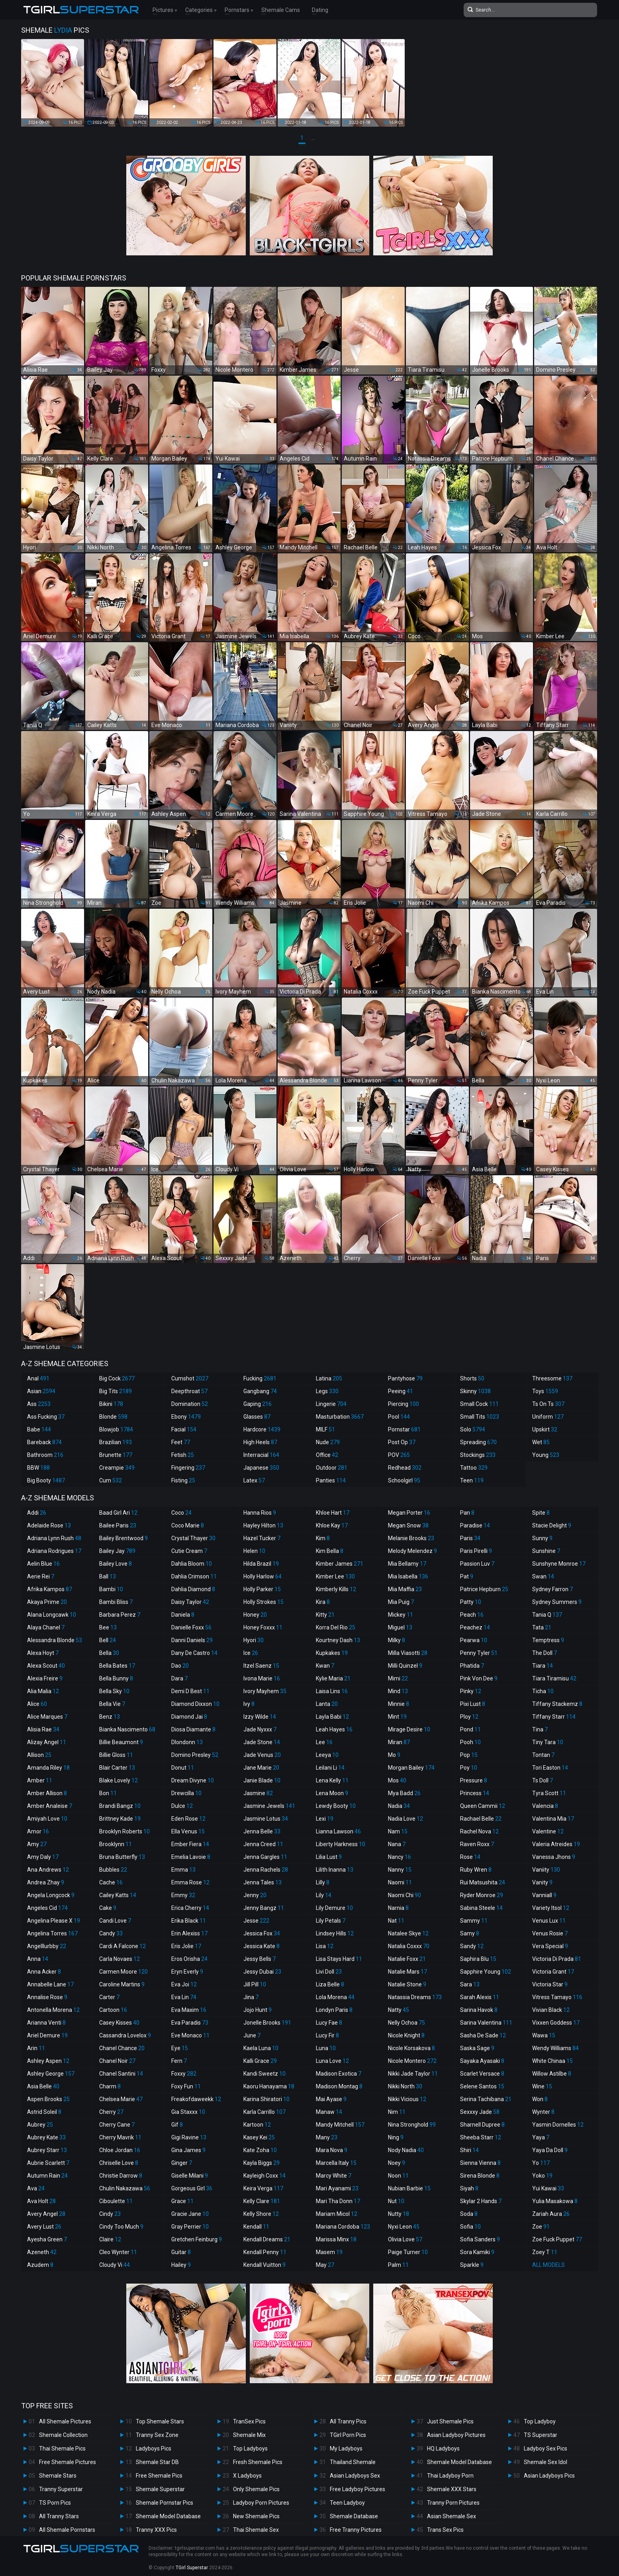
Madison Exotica (338, 2073)
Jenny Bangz (263, 1908)
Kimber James (339, 1563)
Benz (109, 1716)
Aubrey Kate (46, 2137)
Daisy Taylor (190, 1602)
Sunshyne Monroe (559, 1563)
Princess (474, 1793)
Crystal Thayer (193, 1538)
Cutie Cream (189, 1551)
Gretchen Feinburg (196, 2239)
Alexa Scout (46, 1665)
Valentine (548, 1831)
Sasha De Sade (483, 2035)
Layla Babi (332, 1716)
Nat (396, 1920)
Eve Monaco (190, 2035)
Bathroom (45, 1455)
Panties (331, 1480)
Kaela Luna (260, 2048)
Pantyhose (405, 1378)
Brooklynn (115, 1844)
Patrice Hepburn (484, 1589)
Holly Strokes (263, 1602)
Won (540, 2099)
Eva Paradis (189, 2022)
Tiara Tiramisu (554, 1678)
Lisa (324, 1946)
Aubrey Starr (47, 2150)
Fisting (183, 1480)
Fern (179, 2061)
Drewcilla (186, 1793)
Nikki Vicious (407, 2099)
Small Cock (479, 1404)
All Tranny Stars (59, 2516)
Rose (470, 1857)
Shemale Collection (63, 2435)
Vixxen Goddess (556, 2022)
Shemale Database (354, 2516)
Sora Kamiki (477, 2252)
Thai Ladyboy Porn (450, 2475)
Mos (397, 1780)
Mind (398, 1691)
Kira (323, 1602)
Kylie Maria (333, 1678)
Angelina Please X (53, 1920)
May (325, 2265)
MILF (325, 1429)
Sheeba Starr (480, 2137)
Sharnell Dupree (482, 2124)
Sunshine (546, 1551)
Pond (470, 1729)
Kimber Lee (335, 1576)
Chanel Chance (122, 2048)
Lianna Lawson (338, 1831)
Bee (108, 1627)
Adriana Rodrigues (54, 1551)
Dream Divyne (192, 1780)
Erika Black (188, 1920)
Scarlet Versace (482, 2073)
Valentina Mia (553, 1818)
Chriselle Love (118, 2163)
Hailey (181, 2265)
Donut (182, 1767)
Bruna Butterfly (122, 1857)
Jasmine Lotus (265, 1818)
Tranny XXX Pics (156, 2530)
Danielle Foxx (191, 1627)
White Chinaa (552, 2061)
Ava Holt (41, 2201)
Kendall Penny (264, 2252)
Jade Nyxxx (259, 1729)
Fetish (182, 1455)
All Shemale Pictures (65, 2421)
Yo (541, 2163)
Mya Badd (404, 1793)
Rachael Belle (480, 1818)
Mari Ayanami (337, 2188)
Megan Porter (409, 1513)
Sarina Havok (479, 2010)
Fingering (188, 1467)
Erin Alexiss (189, 1933)
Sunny (542, 1538)
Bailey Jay (117, 1551)
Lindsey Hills (335, 1933)
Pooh (470, 1742)
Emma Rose (190, 1882)
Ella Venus (188, 1831)
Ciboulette (116, 2201)
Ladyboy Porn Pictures (261, 2503)
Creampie (117, 1467)
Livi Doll (329, 1971)
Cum (110, 1480)
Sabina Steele (481, 1908)
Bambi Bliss (116, 1602)
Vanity (542, 1882)
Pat (466, 1576)
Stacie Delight (551, 1525)
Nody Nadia (406, 2150)
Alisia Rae (43, 1729)
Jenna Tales (262, 1882)
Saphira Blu (478, 1959)
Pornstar (404, 1429)
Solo (472, 1429)
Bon (108, 1793)
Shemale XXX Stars (451, 2489)
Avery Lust (44, 2226)
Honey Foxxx (262, 1627)
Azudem (40, 2265)
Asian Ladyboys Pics (549, 2475)
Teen (472, 1480)
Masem (329, 2252)
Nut (396, 2201)
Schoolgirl (404, 1480)
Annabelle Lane (50, 1984)
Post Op (401, 1442)
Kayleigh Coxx (264, 2175)
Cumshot (189, 1378)
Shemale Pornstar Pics (164, 2503)
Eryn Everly (187, 1971)
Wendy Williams (555, 2048)
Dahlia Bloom (191, 1563)
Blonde (113, 1416)
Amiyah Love (47, 1818)
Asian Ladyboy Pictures (456, 2435)
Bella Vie (112, 1704)
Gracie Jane (190, 2214)
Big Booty (46, 1480)
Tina (540, 1729)
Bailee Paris (117, 1525)
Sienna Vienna (480, 2163)
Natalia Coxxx (408, 1946)
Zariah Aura (551, 2214)
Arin (36, 2048)
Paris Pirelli (476, 1551)
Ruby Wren (476, 1869)
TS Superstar (540, 2435)
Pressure (473, 1780)
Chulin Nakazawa (124, 2188)
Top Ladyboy (540, 2421)
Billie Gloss (116, 1755)
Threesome (552, 1378)
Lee (324, 1742)
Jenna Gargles (265, 1857)
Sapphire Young (485, 1971)
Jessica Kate (261, 1946)
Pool (399, 1416)
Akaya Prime (47, 1602)
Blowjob (116, 1429)
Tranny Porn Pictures (453, 2503)
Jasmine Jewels (269, 1806)
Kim (323, 1538)
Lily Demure (334, 1908)
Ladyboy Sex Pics (545, 2448)
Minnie (398, 1704)
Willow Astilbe (551, 2073)
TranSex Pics (249, 2421)
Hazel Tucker (261, 1538)
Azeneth (42, 2252)
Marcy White (333, 2175)
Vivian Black (551, 2010)
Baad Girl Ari (118, 1513)
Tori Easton (550, 1767)
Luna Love (332, 2061)
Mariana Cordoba (343, 2226)
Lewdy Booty (336, 1806)
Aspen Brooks (48, 2099)
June (252, 2035)
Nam (397, 1831)
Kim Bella (329, 1551)
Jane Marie (261, 1767)
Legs (327, 1391)
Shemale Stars (57, 2475)
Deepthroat (189, 1391)
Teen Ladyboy (347, 2503)
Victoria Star (550, 1984)
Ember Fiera (190, 1844)
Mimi (398, 1678)
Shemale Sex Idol (545, 2462)
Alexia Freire (45, 1678)
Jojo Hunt (257, 2010)
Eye (179, 2048)
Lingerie (331, 1404)
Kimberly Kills (336, 1589)
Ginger (181, 2163)
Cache (111, 1882)
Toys (545, 1391)
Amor (38, 1831)
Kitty (325, 1614)
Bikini (111, 1404)
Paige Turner (408, 2252)
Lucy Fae (329, 2022)
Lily (323, 1895)
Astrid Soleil (44, 2112)
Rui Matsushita (482, 1882)
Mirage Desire (409, 1729)
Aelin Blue (43, 1563)
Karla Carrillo (264, 2112)
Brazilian (115, 1442)
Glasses (256, 1416)
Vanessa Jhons (553, 1857)
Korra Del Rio (335, 1627)
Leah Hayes (334, 1729)
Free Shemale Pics (159, 2475)
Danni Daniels (192, 1640)
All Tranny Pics (348, 2421)
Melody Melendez (412, 1551)
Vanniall (544, 1895)
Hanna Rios (259, 1513)
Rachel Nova (479, 1831)
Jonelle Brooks (267, 2022)
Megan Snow (408, 1525)
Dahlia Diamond (193, 1589)
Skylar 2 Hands (480, 2201)
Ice (250, 1653)
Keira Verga (263, 2188)
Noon (398, 2175)
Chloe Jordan (119, 2150)
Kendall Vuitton (264, 2265)
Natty (398, 2010)
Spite (541, 1513)
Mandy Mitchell (340, 2124)
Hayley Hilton (263, 1525)
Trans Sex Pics (445, 2530)
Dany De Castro (194, 1653)
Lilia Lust (329, 1857)
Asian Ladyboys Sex (355, 2475)
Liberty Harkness (340, 1844)
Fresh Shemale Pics (257, 2462)
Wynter (543, 2112)
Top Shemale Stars (160, 2421)
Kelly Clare (261, 2201)
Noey (396, 2163)
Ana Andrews (48, 1869)
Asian (41, 1391)
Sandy (472, 1946)
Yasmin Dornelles (558, 2124)
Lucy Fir (327, 2035)
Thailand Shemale (353, 2462)
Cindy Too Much (121, 2226)
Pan (467, 1513)
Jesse (256, 1920)
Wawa (543, 2035)
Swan (543, 1576)
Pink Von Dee (479, 1678)
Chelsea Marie (121, 2099)
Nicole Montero (412, 2061)
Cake (107, 1908)
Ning (396, 2137)
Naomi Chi (404, 1895)
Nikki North (405, 2086)
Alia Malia (43, 1691)
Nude (328, 1442)
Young (545, 1455)
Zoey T (544, 2252)
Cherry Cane (117, 2124)
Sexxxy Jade (480, 2112)
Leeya (327, 1755)
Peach (472, 1614)
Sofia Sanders (480, 2239)
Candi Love (115, 1920)
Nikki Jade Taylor (413, 2073)
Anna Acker (44, 1971)
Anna (37, 1959)
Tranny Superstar (61, 2489)
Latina (329, 1378)
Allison (39, 1755)
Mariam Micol (336, 2214)
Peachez (475, 1627)
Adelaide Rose (49, 1525)
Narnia (398, 1908)
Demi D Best (190, 1691)
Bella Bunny (116, 1678)
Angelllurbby (46, 1946)
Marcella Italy (336, 2163)
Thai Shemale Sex (256, 2530)
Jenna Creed (263, 1844)
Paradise (475, 1525)
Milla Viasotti (407, 1653)
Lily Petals (330, 1920)
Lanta (327, 1704)
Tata (541, 1627)
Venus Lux (549, 1920)
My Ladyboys (346, 2448)
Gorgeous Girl (191, 2188)
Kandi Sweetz (264, 2073)
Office (327, 1455)
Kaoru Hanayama (268, 2086)
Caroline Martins (122, 1984)
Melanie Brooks (411, 1538)
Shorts (472, 1378)
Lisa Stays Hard (339, 1959)
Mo (394, 1755)
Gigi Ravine (188, 2137)
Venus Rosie (550, 1933)
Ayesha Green (47, 2239)
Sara (470, 1984)
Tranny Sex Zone (157, 2435)
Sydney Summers (557, 1602)
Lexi (324, 1818)
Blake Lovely (118, 1780)
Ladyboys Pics (153, 2448)
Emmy (183, 1895)
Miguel (400, 1627)
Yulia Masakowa (555, 2201)
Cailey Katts (117, 1895)
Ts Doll (542, 1780)
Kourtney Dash (338, 1640)
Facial (183, 1429)
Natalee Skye (408, 1933)
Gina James (188, 2150)
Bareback (44, 1442)
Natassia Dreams (415, 1997)
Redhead (404, 1467)
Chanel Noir (117, 2061)
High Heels (260, 1442)
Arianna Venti (46, 2022)
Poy (468, 1767)
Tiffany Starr (554, 1716)
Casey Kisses (119, 2022)
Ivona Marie (261, 1678)
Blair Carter (117, 1767)
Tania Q (547, 1614)
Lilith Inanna (334, 1869)
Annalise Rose (47, 1997)
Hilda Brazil (261, 1563)
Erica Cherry (190, 1908)
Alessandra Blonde (54, 1640)
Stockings (478, 1455)
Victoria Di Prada (556, 1959)
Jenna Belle (261, 1831)
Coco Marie (187, 1525)
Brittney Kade (120, 1818)
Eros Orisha (189, 1959)
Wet (541, 1442)
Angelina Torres (52, 1933)
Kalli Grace (260, 2061)
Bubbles (113, 1869)
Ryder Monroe (481, 1895)
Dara (179, 1678)
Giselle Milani (189, 2175)
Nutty (398, 2214)
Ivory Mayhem (264, 1691)
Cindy (110, 2214)
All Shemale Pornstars (67, 2530)
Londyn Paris (334, 2010)
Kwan (325, 1665)
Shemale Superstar (160, 2489)
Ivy (249, 1704)
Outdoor (331, 1467)
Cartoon (113, 2010)
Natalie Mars (407, 1971)
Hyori (253, 1640)
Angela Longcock (50, 1895)
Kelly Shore (261, 2214)
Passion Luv (477, 1563)
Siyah (469, 2188)
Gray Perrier (190, 2226)
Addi (36, 1513)
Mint (397, 1716)
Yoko (542, 2175)
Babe (39, 1429)
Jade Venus (262, 1755)
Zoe (541, 2226)
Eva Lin (183, 1997)
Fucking (259, 1378)
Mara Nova (331, 2150)
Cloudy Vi (114, 2265)
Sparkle (472, 2265)
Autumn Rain (47, 2175)
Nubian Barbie (409, 2188)
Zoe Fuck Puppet (557, 2239)
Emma (183, 1869)
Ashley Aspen (48, 2061)
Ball (107, 1576)
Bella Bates (117, 1665)
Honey (255, 1614)
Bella (109, 1653)
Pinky (470, 1691)
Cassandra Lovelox (125, 2035)
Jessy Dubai (262, 1971)
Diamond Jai (189, 1716)
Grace (182, 2201)
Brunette (115, 1455)
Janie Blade (261, 1780)
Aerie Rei (40, 1576)
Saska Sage (477, 2048)
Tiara (542, 1665)
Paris (470, 1538)
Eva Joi (184, 1984)
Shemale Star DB (157, 2462)
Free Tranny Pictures (356, 2530)
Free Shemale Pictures (67, 2462)
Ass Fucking (46, 1416)
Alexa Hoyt (43, 1653)
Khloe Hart (332, 1513)
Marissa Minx (336, 2239)
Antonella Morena (53, 2010)
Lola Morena (335, 1997)
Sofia (470, 2226)
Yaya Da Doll (550, 2150)
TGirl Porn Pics (348, 2435)
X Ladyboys (247, 2475)
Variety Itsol (550, 1908)
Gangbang (260, 1391)
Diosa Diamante (193, 1729)
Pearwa (473, 1640)
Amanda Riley (48, 1767)
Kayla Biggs (261, 2163)
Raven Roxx (477, 1844)
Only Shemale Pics (256, 2489)
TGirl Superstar (192, 2567)
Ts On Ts (548, 1404)
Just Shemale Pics (450, 2421)
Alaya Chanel (46, 1627)
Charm (110, 2086)
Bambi (111, 1589)
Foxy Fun (186, 2086)
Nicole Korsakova (411, 2048)
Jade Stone (261, 1742)
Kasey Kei (259, 2137)
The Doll (544, 1653)
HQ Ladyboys (443, 2448)
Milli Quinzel (405, 1665)
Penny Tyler (479, 1653)
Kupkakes (332, 1653)
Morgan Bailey (411, 1767)
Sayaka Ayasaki (482, 2061)
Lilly (322, 1882)
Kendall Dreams (266, 2239)
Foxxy (183, 2073)
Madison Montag (339, 2086)
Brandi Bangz (120, 1806)
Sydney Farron (552, 1589)
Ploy (469, 1716)
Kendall (256, 2226)
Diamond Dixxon (195, 1704)
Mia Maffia (405, 1589)
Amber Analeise (49, 1806)
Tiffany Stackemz (557, 1704)
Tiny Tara (547, 1742)
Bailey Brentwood (123, 1538)
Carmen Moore (123, 1971)
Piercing (403, 1404)
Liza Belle (330, 1984)
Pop (469, 1755)
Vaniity (546, 1869)
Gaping (257, 1404)
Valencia (545, 1806)
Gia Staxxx (188, 2112)
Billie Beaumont (121, 1742)
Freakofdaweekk (196, 2099)
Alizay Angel (46, 1742)
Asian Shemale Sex (451, 2516)
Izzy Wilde (259, 1716)
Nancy (399, 1857)
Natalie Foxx (407, 1959)
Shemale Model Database (168, 2516)
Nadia (399, 1806)
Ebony (186, 1416)
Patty (470, 1602)
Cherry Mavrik (120, 2137)
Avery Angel (46, 2214)
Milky (396, 1640)
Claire (110, 2239)
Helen (254, 1551)
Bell (107, 1640)
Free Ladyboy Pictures (357, 2489)
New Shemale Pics (256, 2516)
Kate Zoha (260, 2150)
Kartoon (257, 2124)
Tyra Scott (549, 1793)
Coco (181, 1513)
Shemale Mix (249, 2435)
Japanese (261, 1467)
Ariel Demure (47, 2035)
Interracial (261, 1455)
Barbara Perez (119, 1614)
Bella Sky (114, 1691)
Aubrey (40, 2124)
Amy (37, 1844)
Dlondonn (187, 1742)
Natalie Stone (407, 1984)
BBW (38, 1467)
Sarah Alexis (479, 1997)
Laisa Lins (332, 1691)
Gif (177, 2124)
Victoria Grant (553, 1971)
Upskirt (544, 1429)
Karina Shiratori (266, 2099)
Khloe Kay (332, 1525)
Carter (109, 1997)
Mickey (400, 1614)
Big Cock (117, 1378)
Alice (37, 1704)
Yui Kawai (548, 2188)
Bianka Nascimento (127, 1729)
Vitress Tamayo (557, 1997)
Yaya (540, 2137)
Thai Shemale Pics (62, 2448)
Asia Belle (43, 2086)
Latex (254, 1480)
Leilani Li (330, 1767)
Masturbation (340, 1416)
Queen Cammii (482, 1806)
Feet (180, 1442)
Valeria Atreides (556, 1844)
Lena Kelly (332, 1780)
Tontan (543, 1755)
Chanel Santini (121, 2073)
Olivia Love (405, 2239)
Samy (469, 1933)
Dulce (182, 1806)
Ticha (543, 1691)
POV (399, 1455)
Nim (396, 2112)
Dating (320, 10)
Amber (39, 1780)
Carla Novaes (119, 1959)
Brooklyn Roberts (124, 1831)
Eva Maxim (188, 2010)
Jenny (254, 1895)
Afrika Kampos (49, 1589)
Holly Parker (262, 1589)
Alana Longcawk (51, 1614)
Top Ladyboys (250, 2448)
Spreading (478, 1442)
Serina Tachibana (485, 2099)
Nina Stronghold (412, 2124)
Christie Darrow (120, 2175)
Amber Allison (47, 1793)
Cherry (111, 2112)
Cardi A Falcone (122, 1946)
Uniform (548, 1416)
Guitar (181, 2252)
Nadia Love (405, 1818)
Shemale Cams (280, 10)
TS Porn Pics (55, 2503)
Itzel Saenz (261, 1665)
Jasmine (258, 1793)
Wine (542, 2086)
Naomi (400, 1882)
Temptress (548, 1640)
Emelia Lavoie (190, 1857)
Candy (111, 1933)
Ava (36, 2188)
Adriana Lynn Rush (54, 1538)
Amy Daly (43, 1857)
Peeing (400, 1391)
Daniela (182, 1614)
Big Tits (115, 1391)
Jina (251, 1997)
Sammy (474, 1920)
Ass (39, 1404)
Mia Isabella (408, 1576)
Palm (398, 2265)
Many (326, 2137)
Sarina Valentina (486, 2022)
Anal (38, 1378)
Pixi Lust (472, 1704)
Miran (399, 1742)
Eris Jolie (186, 1946)
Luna (326, 2048)
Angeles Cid (47, 1908)
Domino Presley (194, 1755)
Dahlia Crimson (194, 1576)
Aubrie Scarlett (48, 2163)
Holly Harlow (262, 1576)
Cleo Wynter (118, 2252)
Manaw (329, 2112)
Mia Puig (401, 1602)
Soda (469, 2214)
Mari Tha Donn (338, 2201)
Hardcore (261, 1429)
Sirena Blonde (480, 2175)
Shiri (469, 2150)
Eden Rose (188, 1818)
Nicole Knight (406, 2035)
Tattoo (474, 1467)
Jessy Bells (259, 1959)
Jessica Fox (261, 1933)
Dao (180, 1665)
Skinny (475, 1391)
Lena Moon (332, 1793)
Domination (189, 1404)
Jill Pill (254, 1984)
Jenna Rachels (265, 1869)
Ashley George (50, 2073)
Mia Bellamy (407, 1563)
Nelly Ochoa (406, 2022)
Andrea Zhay (45, 1882)
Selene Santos (482, 2086)
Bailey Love (115, 1563)
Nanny (399, 1869)
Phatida (472, 1665)
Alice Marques (47, 1716)
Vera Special (550, 1946)
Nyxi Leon (403, 2226)
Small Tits (479, 1416)
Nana (396, 1844)
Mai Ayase (331, 2099)
